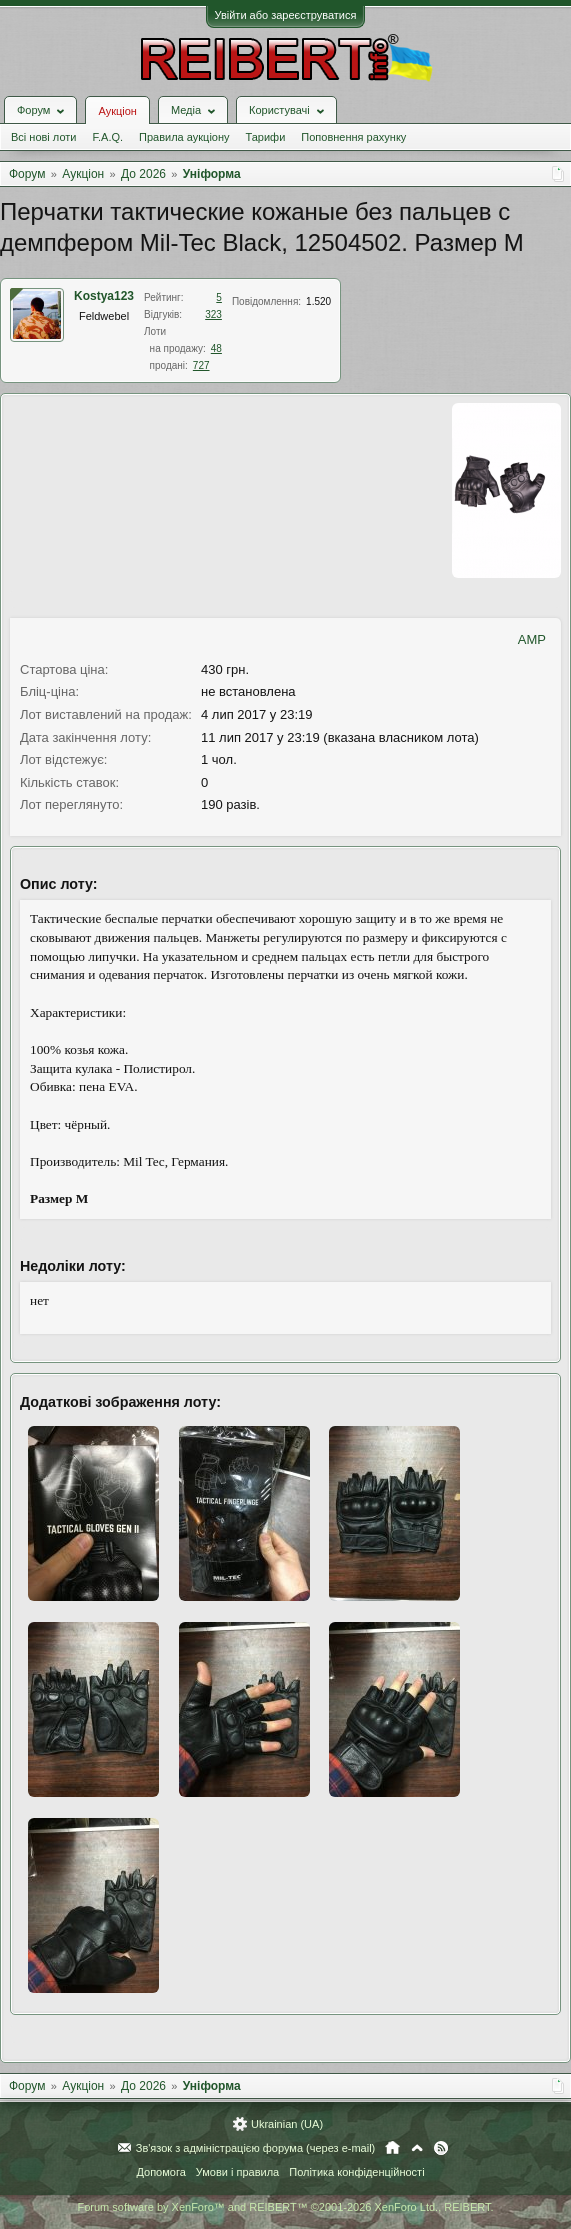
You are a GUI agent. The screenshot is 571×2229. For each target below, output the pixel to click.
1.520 (318, 301)
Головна (392, 2148)
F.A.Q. (107, 137)
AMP (532, 639)
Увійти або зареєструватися (286, 15)
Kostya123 (104, 296)
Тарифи (266, 137)
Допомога (160, 2172)
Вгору (417, 2148)
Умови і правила (237, 2172)
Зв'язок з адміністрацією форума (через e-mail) (256, 2148)
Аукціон (117, 111)
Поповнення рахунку (353, 137)
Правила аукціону (184, 137)
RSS (441, 2148)
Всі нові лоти (43, 137)
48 (216, 348)
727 (201, 365)
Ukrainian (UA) (287, 2124)
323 (213, 314)
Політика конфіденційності (356, 2172)
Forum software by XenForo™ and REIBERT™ (285, 2207)
